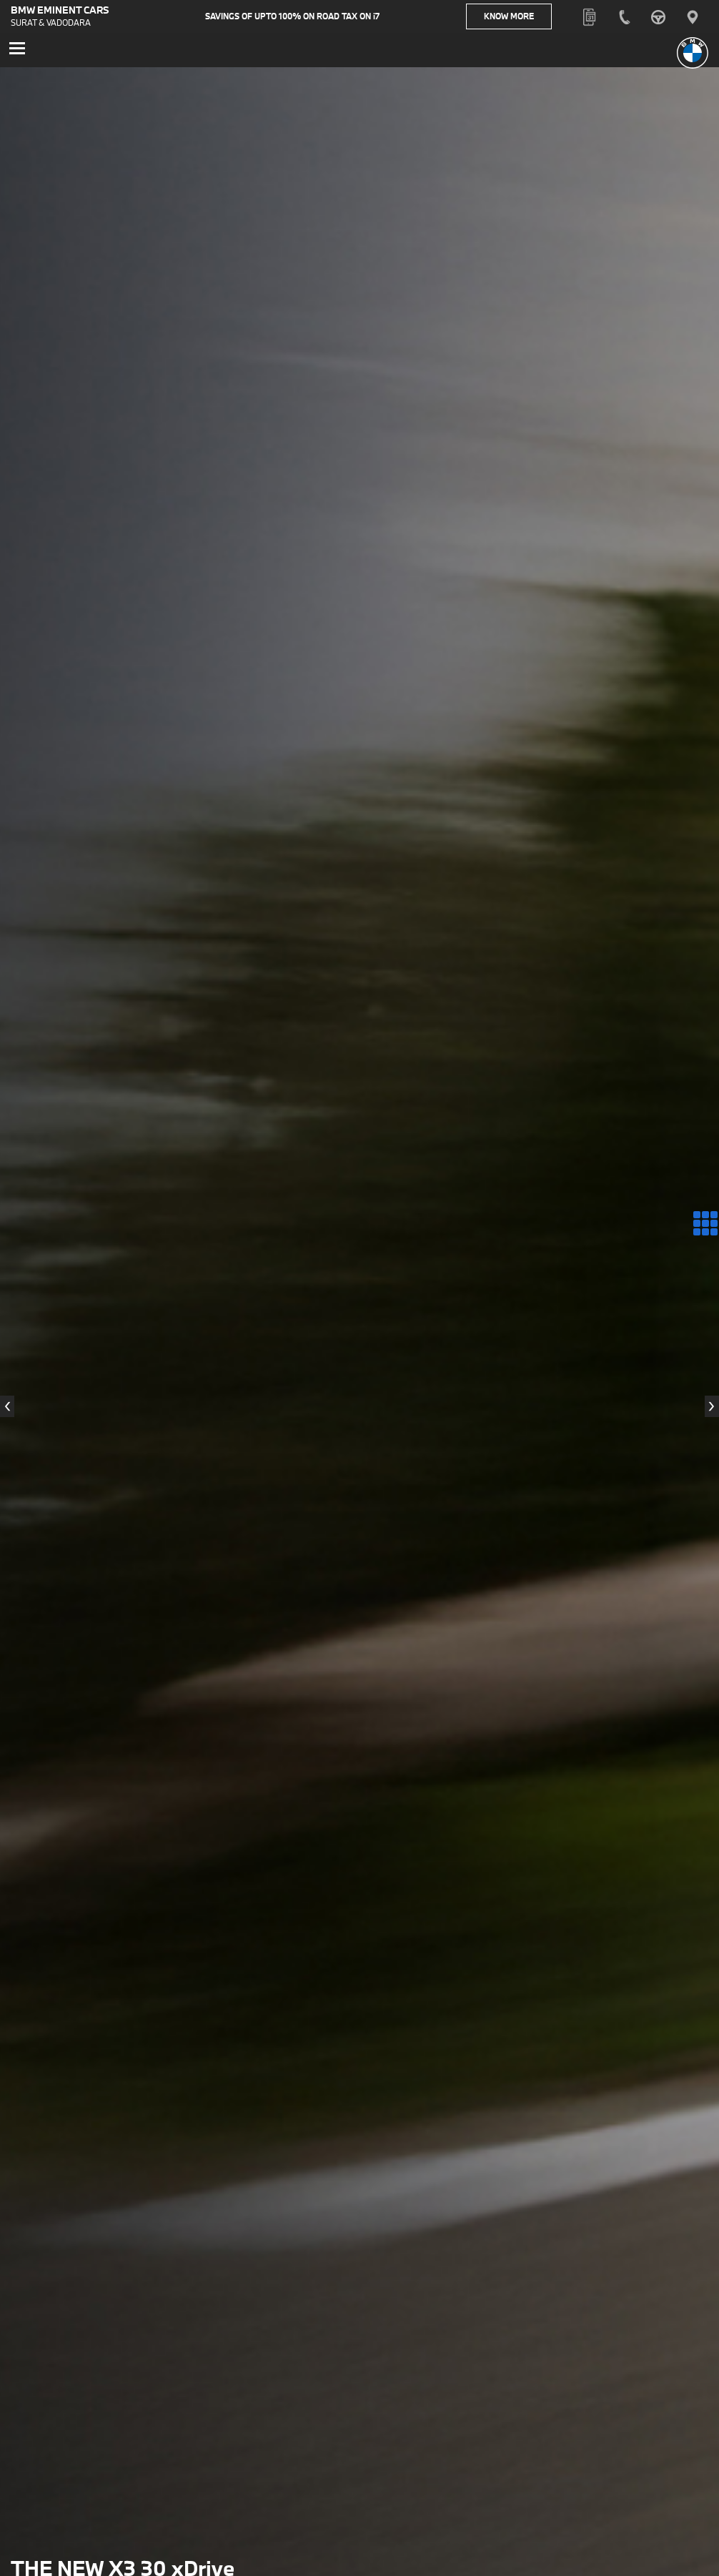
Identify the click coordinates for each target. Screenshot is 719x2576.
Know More (522, 17)
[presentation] (7, 1410)
